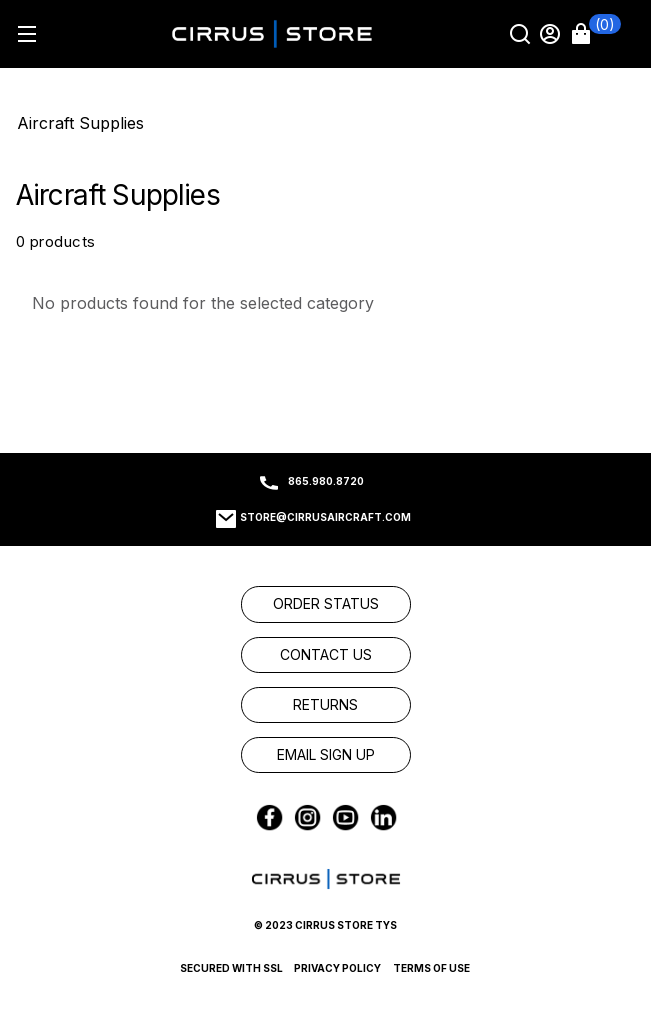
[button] (596, 34)
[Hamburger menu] (26, 34)
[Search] (522, 34)
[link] (326, 604)
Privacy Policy (337, 968)
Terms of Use (431, 968)
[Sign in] (552, 34)
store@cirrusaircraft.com (325, 517)
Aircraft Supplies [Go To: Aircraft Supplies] (80, 123)
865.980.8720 (326, 481)
